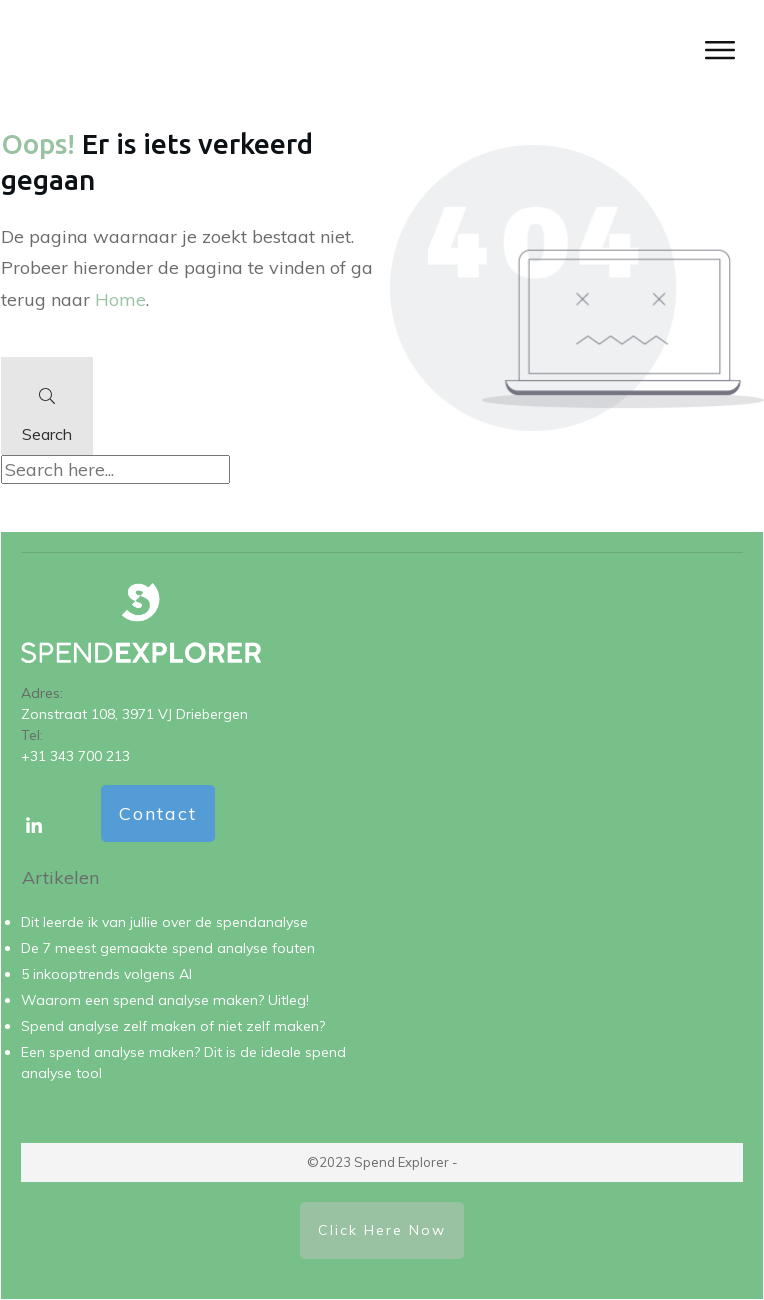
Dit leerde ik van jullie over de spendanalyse (164, 922)
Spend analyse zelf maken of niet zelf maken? (173, 1026)
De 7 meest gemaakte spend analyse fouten (168, 948)
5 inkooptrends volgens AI (106, 974)
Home (120, 299)
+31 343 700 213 (75, 756)
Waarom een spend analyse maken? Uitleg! (165, 1000)
